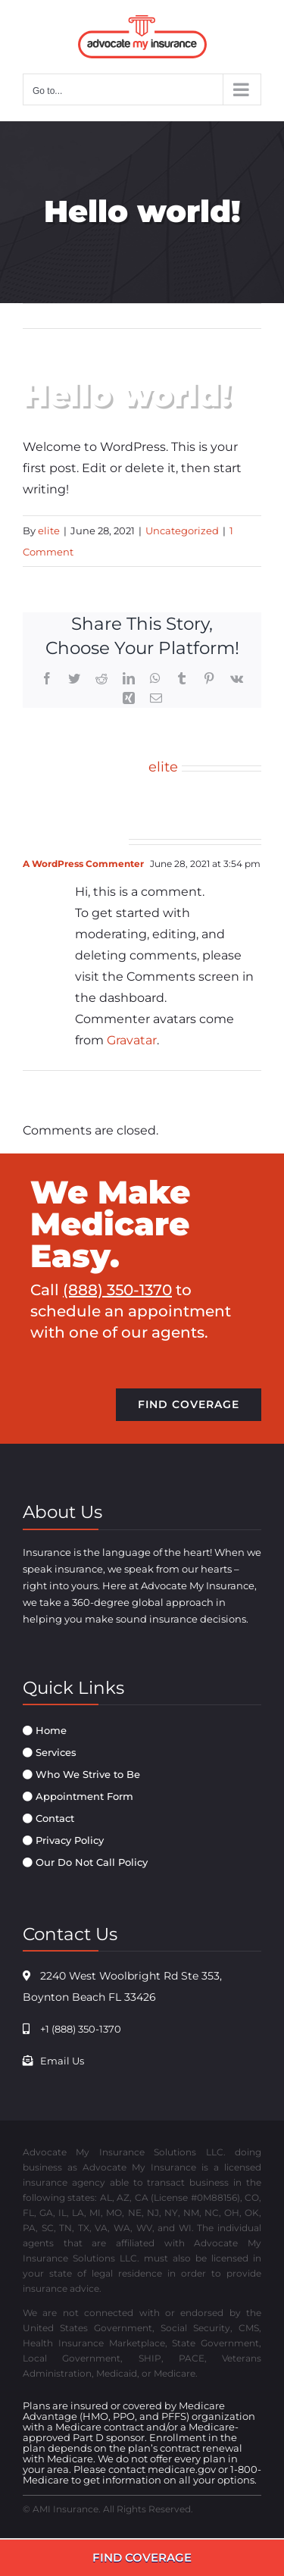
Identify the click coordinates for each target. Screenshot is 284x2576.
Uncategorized (182, 530)
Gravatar (132, 1040)
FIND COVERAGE (142, 2557)
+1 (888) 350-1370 (80, 2029)
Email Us (62, 2061)
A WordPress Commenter (83, 863)
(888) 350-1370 (117, 1290)
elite (49, 530)
